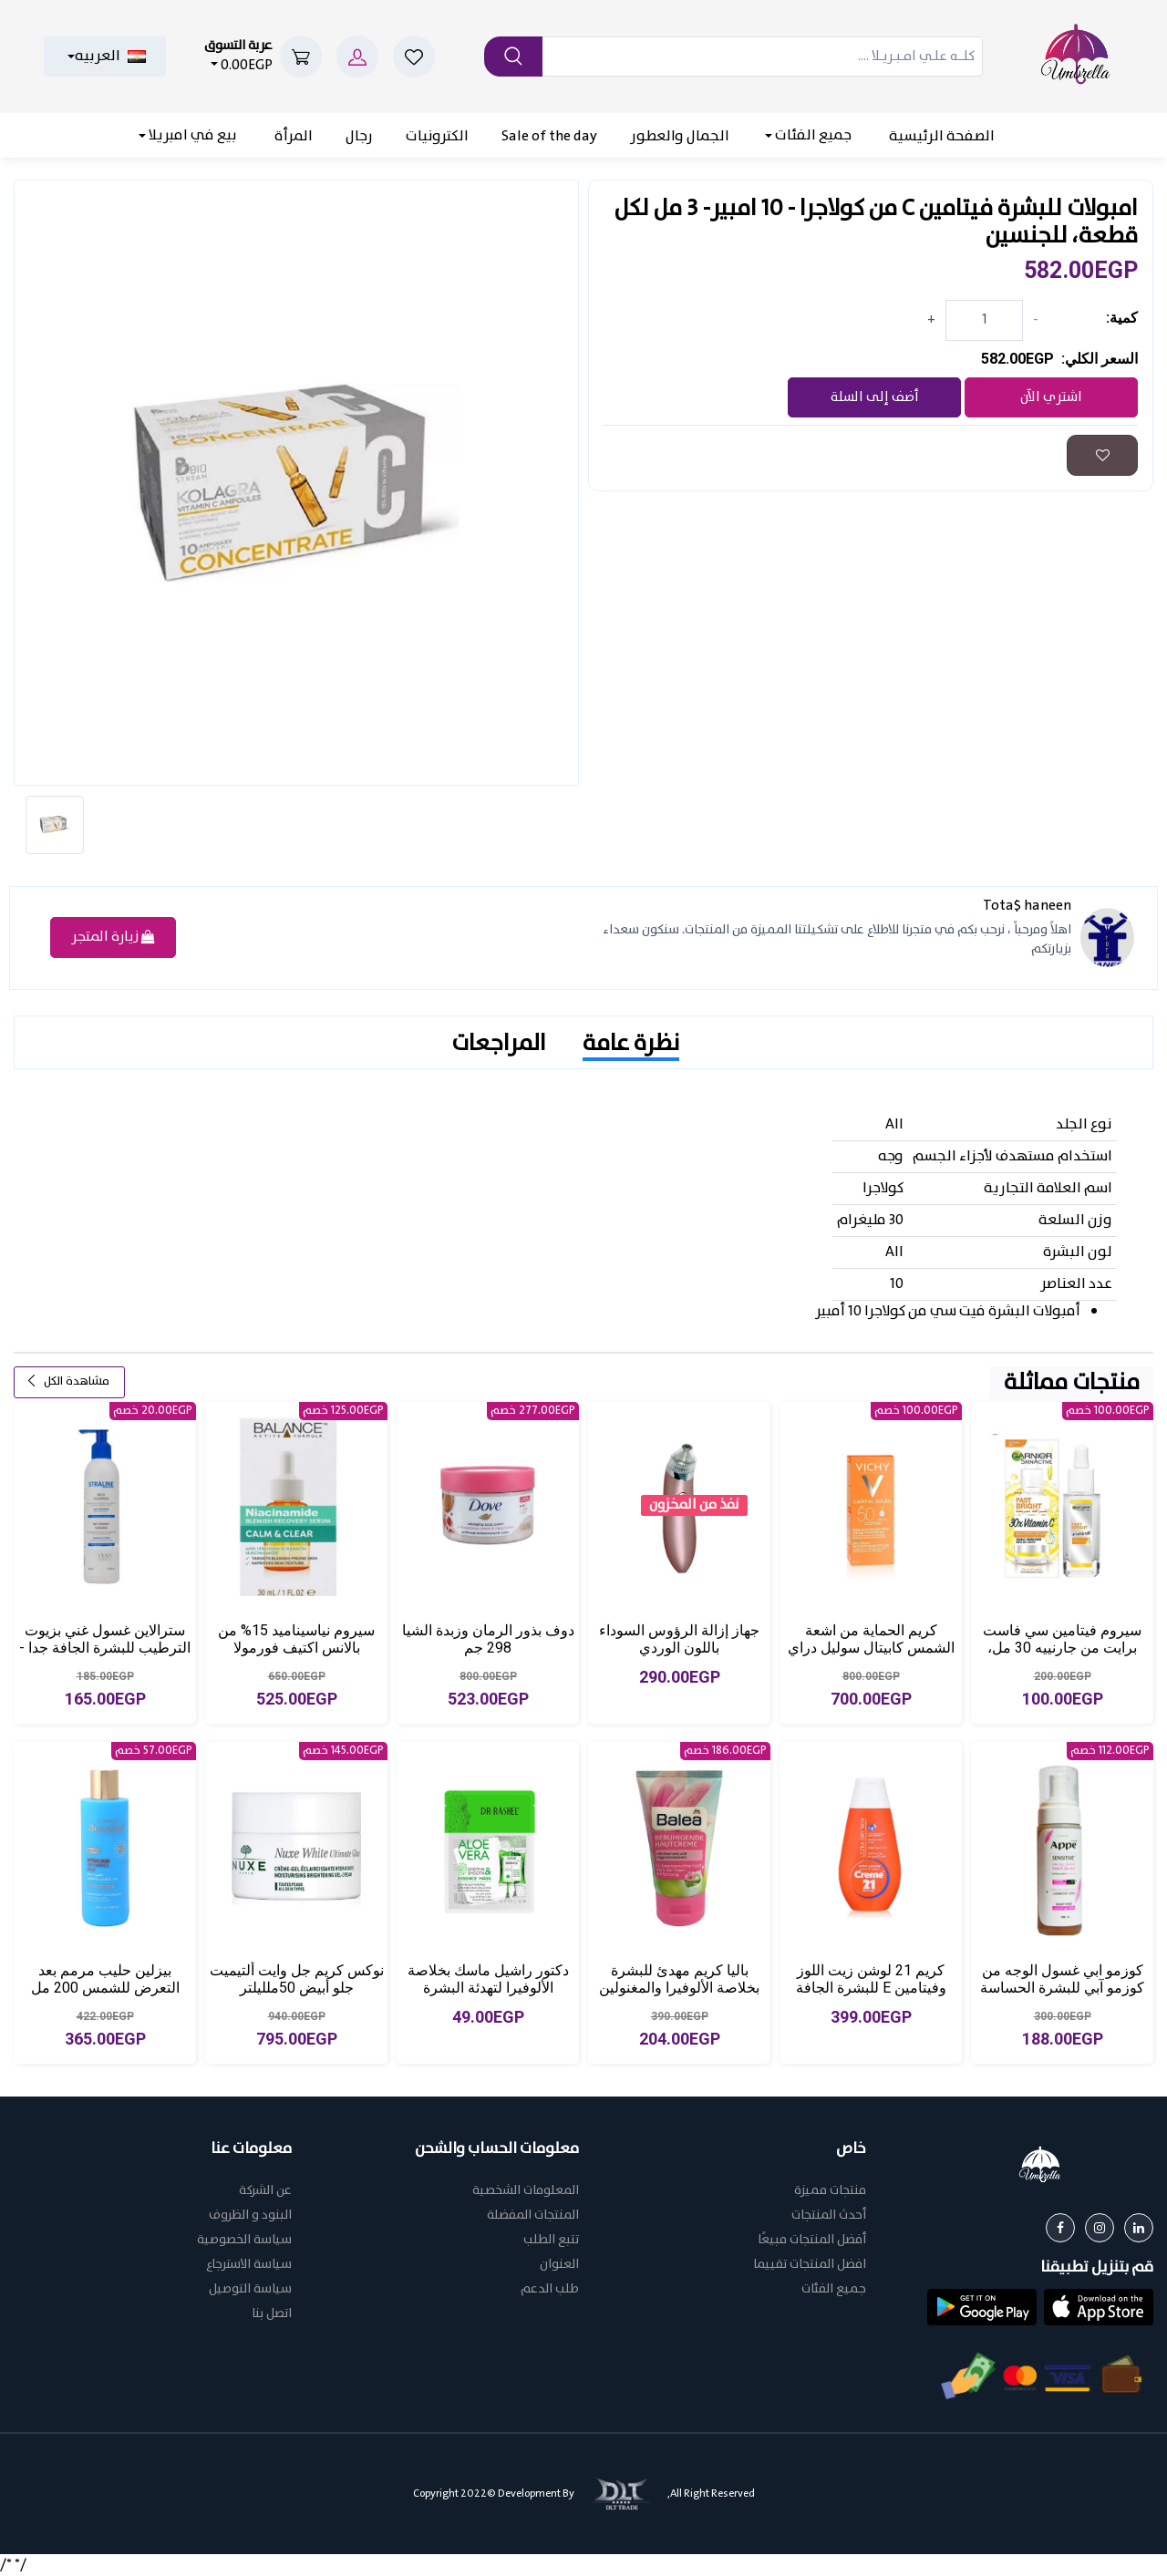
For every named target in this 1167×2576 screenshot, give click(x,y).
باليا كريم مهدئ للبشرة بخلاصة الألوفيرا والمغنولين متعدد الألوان (679, 1988)
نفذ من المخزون (693, 1505)
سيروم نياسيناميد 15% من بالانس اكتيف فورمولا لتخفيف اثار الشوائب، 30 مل (296, 1648)
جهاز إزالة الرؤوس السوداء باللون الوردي (679, 1639)
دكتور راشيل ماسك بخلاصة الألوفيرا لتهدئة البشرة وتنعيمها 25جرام (488, 1988)
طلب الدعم (550, 2289)
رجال (359, 136)
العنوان (559, 2264)
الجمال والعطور (679, 136)
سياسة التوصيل (250, 2289)
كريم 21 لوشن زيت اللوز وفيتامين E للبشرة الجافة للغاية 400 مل (871, 1988)
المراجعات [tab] (498, 1043)
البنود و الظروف (250, 2215)
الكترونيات (437, 136)
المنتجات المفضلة (533, 2215)
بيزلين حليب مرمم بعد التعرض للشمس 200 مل (105, 1979)
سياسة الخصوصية (244, 2240)
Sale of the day (549, 136)
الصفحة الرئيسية (942, 136)
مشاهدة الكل (67, 1381)
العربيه (110, 56)
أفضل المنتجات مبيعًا (812, 2240)
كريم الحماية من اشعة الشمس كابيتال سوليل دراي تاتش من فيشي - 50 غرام (871, 1648)
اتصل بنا (272, 2314)
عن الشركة (265, 2190)
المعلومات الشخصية (525, 2190)
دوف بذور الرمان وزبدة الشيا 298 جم (488, 1639)
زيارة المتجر (113, 937)
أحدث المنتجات (828, 2215)
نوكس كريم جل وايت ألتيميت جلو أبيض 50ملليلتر (297, 1979)
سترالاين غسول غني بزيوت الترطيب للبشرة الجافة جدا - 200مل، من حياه (105, 1648)
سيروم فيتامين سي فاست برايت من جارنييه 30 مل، (1062, 1639)
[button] (1098, 2306)
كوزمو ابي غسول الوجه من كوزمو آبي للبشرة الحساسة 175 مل (1062, 1988)
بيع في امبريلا (191, 135)
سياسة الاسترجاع (249, 2264)
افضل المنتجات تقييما (809, 2264)
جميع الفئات (812, 135)
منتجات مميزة (830, 2190)
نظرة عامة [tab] (631, 1043)
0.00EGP (238, 56)
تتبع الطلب (551, 2240)
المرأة (293, 136)
